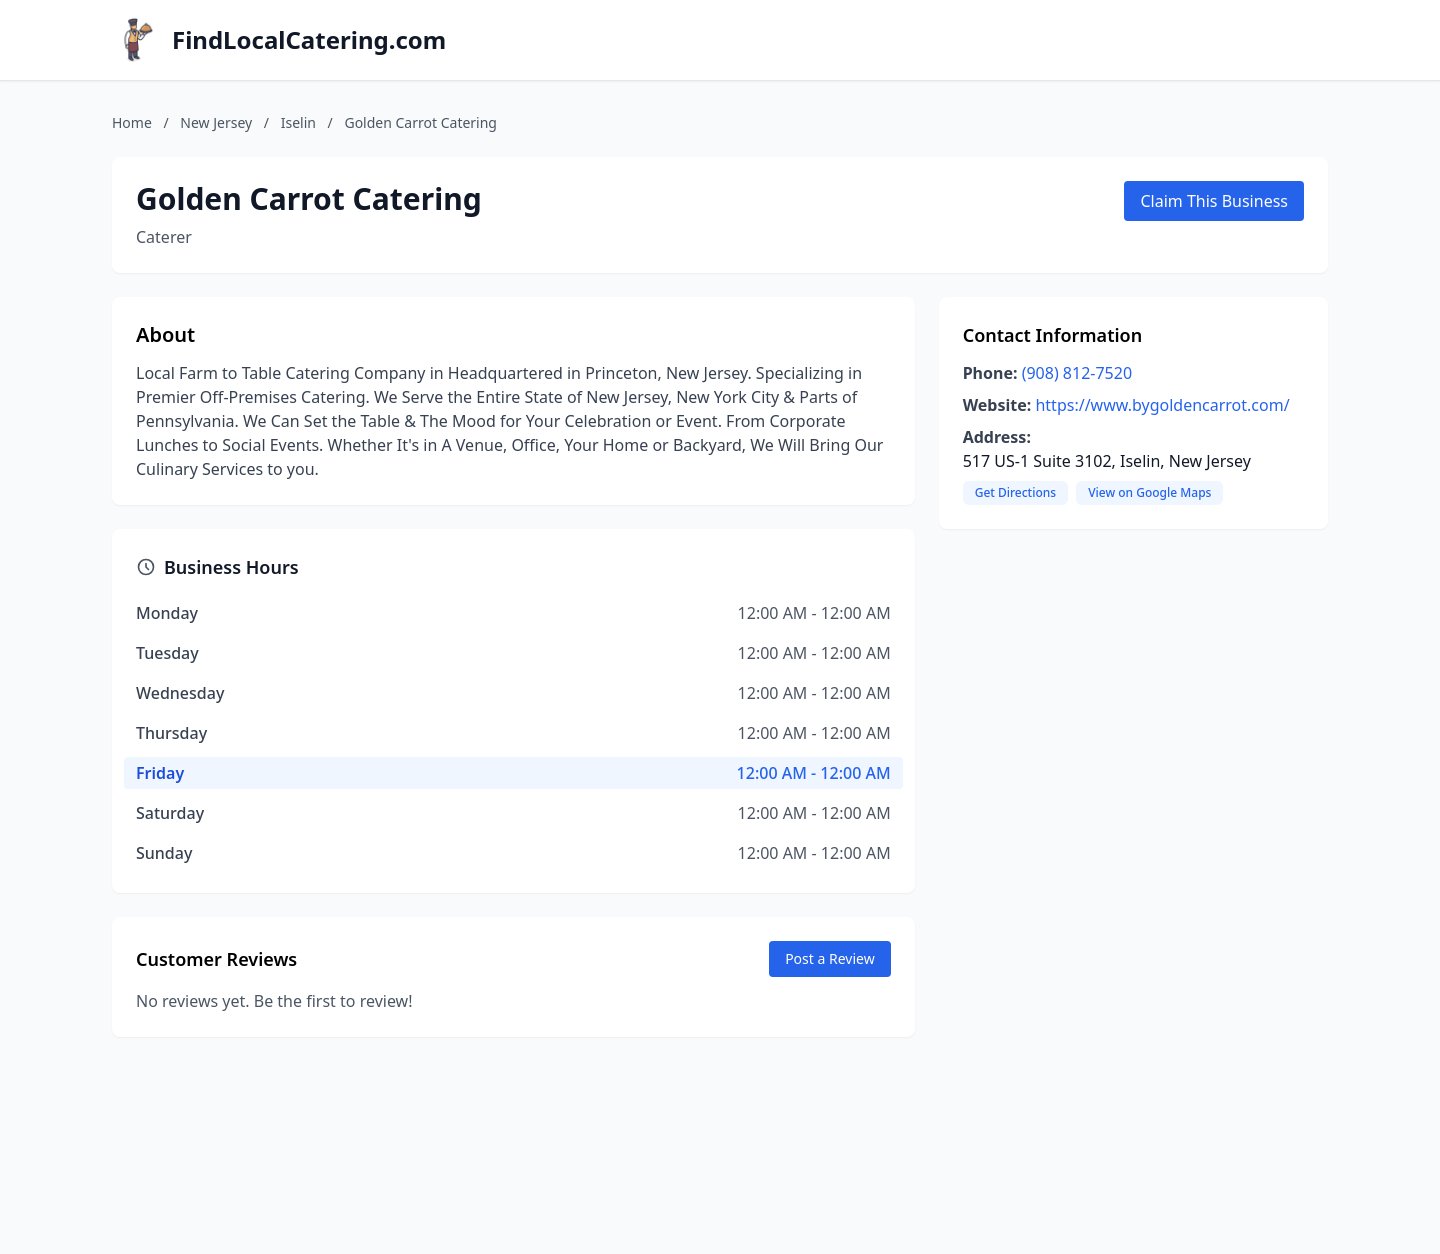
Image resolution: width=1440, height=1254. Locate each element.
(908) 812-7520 (1077, 373)
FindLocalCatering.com (309, 40)
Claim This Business (1214, 201)
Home (132, 122)
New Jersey (216, 122)
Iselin (298, 122)
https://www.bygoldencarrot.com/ (1162, 405)
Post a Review (830, 958)
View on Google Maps (1149, 492)
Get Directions (1015, 492)
